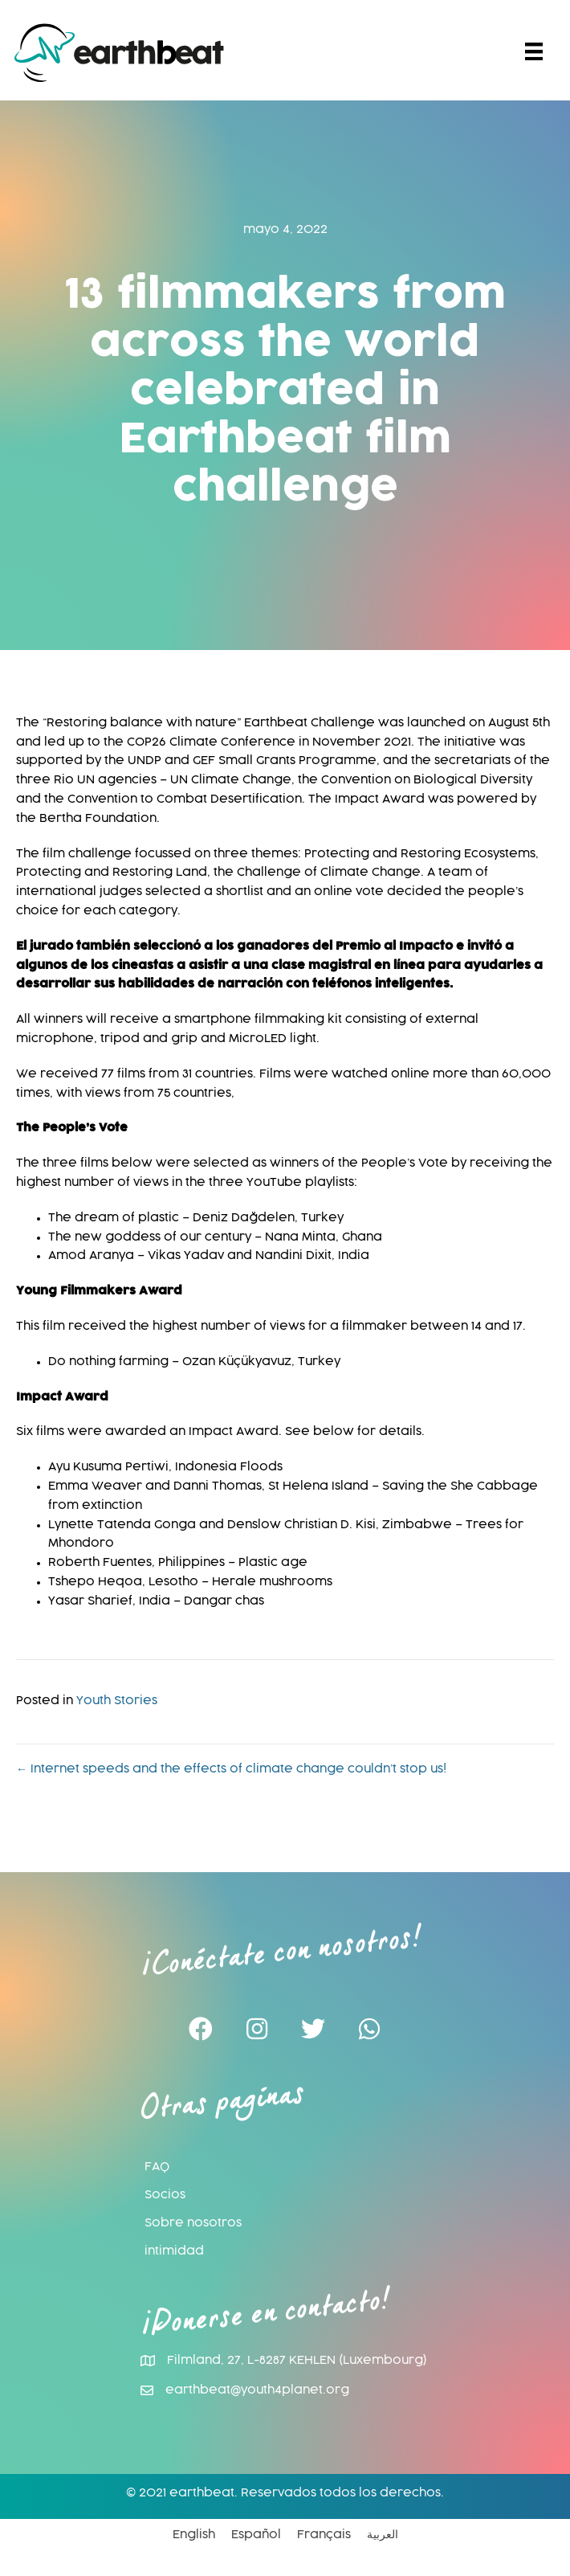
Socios (165, 2195)
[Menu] (534, 52)
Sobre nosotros (193, 2223)
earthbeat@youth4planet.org (257, 2390)
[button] (201, 2030)
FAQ (157, 2167)
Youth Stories (116, 1701)
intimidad (174, 2251)
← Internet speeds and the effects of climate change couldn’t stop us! (231, 1769)
